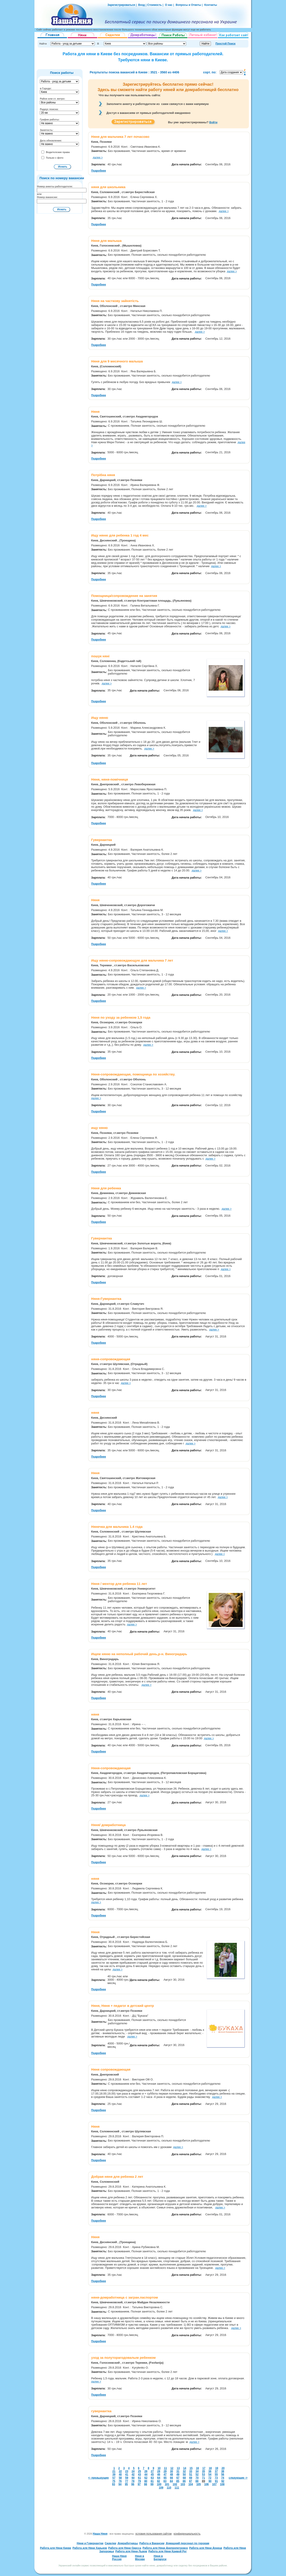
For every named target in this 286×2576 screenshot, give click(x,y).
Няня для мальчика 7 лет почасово (120, 136)
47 (165, 2474)
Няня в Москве (140, 2558)
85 (177, 2481)
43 (139, 2474)
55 (216, 2474)
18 (210, 2468)
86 (184, 2481)
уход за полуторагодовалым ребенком (123, 2357)
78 (132, 2481)
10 (159, 2468)
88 (197, 2481)
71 (203, 2477)
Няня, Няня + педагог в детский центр (122, 2006)
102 (175, 2484)
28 (158, 2471)
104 (190, 2484)
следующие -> (238, 2477)
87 (190, 2481)
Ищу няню (99, 718)
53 (203, 2474)
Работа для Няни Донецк (205, 2548)
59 (126, 2477)
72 (209, 2477)
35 (203, 2471)
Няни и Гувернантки (90, 2543)
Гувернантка (101, 840)
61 (139, 2477)
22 (120, 2471)
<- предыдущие (98, 2477)
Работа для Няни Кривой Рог (167, 2551)
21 (113, 2471)
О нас (168, 4)
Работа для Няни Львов (131, 2551)
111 (177, 2487)
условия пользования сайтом (153, 2533)
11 (165, 2468)
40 (120, 2474)
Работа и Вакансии (151, 2543)
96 (132, 2484)
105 (198, 2484)
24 (133, 2471)
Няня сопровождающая (110, 2069)
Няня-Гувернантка (106, 1299)
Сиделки (110, 2543)
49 (177, 2474)
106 (206, 2484)
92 (222, 2481)
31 (177, 2471)
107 (214, 2484)
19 (216, 2468)
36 (209, 2471)
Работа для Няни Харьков (89, 2548)
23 (126, 2471)
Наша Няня (100, 2533)
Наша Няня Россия (119, 2558)
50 (184, 2474)
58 (120, 2477)
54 (209, 2474)
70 (197, 2477)
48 (171, 2474)
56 (222, 2474)
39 (113, 2474)
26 (145, 2471)
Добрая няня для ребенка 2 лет (117, 2176)
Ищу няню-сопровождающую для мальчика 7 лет (132, 960)
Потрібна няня (103, 475)
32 (184, 2471)
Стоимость (154, 4)
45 (152, 2474)
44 (145, 2474)
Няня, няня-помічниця (109, 779)
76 (120, 2481)
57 (113, 2477)
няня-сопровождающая (110, 1359)
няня (95, 1412)
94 (119, 2484)
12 (171, 2468)
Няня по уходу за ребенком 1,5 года (120, 1017)
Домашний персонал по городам (187, 2543)
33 (190, 2471)
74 (222, 2477)
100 (159, 2484)
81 (152, 2481)
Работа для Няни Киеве (55, 2548)
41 (126, 2474)
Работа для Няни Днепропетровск (165, 2548)
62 (145, 2477)
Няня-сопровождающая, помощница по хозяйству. (133, 1074)
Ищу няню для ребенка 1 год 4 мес (120, 535)
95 (126, 2484)
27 (152, 2471)
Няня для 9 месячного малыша (117, 361)
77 (126, 2481)
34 (197, 2471)
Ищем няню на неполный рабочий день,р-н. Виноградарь (139, 1654)
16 (197, 2468)
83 (165, 2481)
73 (216, 2477)
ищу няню (99, 1128)
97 (139, 2484)
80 (145, 2481)
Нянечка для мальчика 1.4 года (117, 1527)
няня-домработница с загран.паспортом (124, 2297)
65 (165, 2477)
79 (139, 2481)
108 (222, 2484)
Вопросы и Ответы (188, 4)
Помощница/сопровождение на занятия (124, 596)
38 (222, 2471)
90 (209, 2481)
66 (171, 2477)
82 (158, 2481)
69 (190, 2477)
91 (216, 2481)
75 (113, 2481)
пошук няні (100, 656)
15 (190, 2468)
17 (203, 2468)
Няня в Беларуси (160, 2558)
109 (161, 2487)
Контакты (210, 4)
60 (133, 2477)
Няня (95, 411)
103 (183, 2484)
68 (184, 2477)
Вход (141, 4)
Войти (213, 122)
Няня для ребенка (106, 1188)
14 (184, 2468)
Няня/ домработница (108, 1825)
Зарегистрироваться (121, 4)
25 (139, 2471)
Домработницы (128, 2543)
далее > (98, 157)
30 (171, 2471)
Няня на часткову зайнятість (115, 301)
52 (197, 2474)
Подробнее (98, 170)
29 (165, 2471)
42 (133, 2474)
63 (152, 2477)
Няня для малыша (106, 241)
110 (169, 2487)
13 (178, 2468)
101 (167, 2484)
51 (190, 2474)
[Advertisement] (62, 287)
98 (145, 2484)
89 (203, 2481)
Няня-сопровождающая (111, 1768)
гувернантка (101, 2411)
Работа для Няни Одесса (124, 2548)
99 (151, 2484)
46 (158, 2474)
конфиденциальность (187, 2533)
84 (171, 2481)
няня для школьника (108, 187)
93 (113, 2484)
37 (216, 2471)
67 (177, 2477)
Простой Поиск (225, 43)
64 (158, 2477)
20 (223, 2468)
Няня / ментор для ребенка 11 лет (119, 1584)
